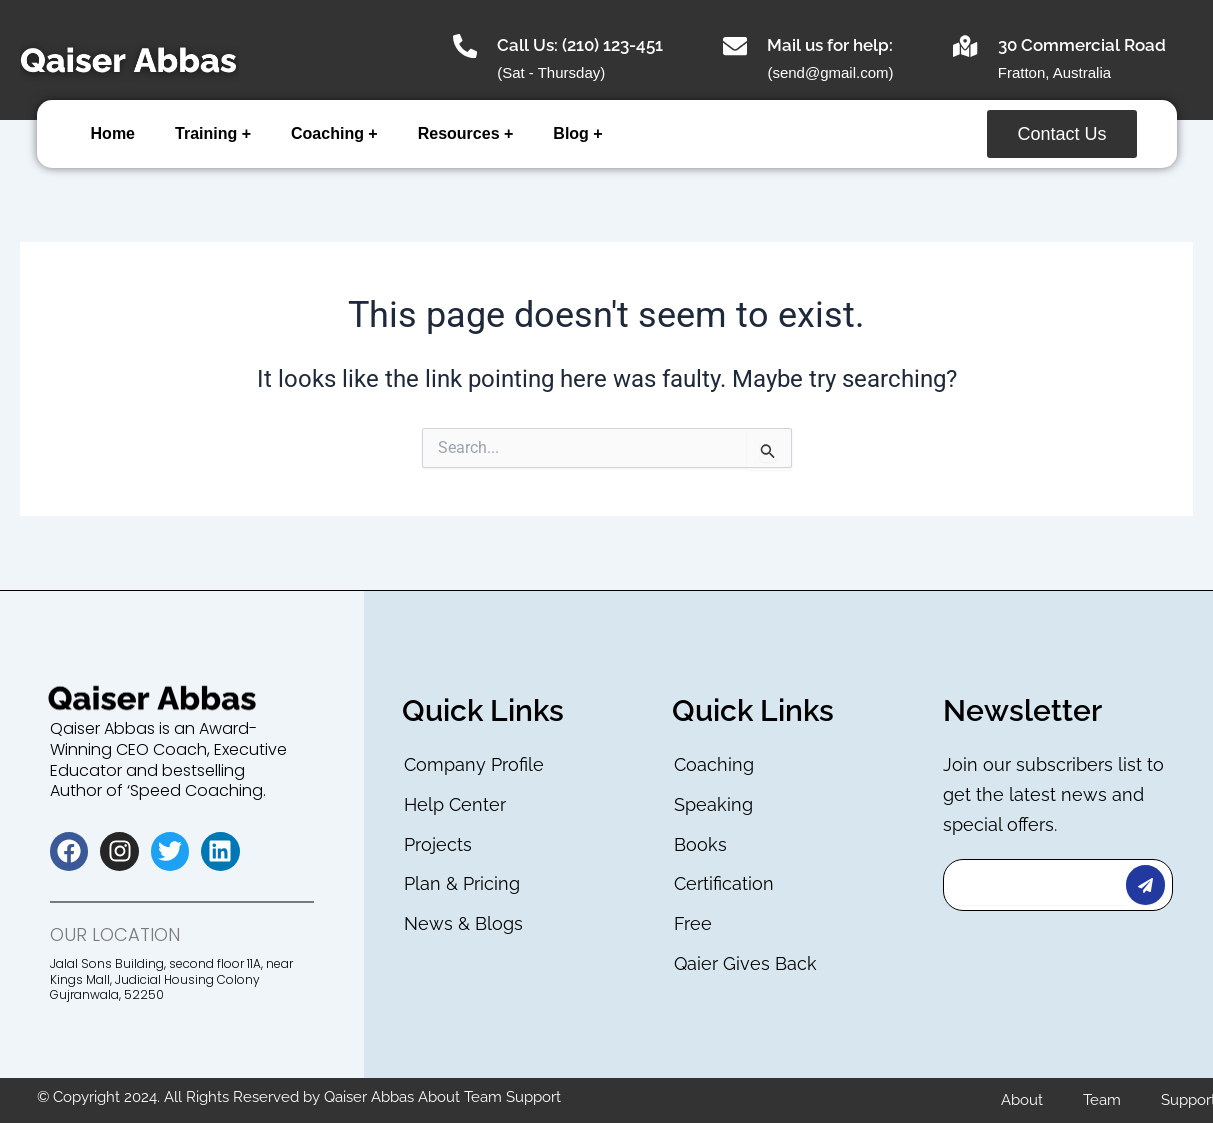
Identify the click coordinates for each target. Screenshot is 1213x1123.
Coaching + (334, 133)
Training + (213, 133)
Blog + (577, 133)
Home (113, 133)
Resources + (466, 133)
